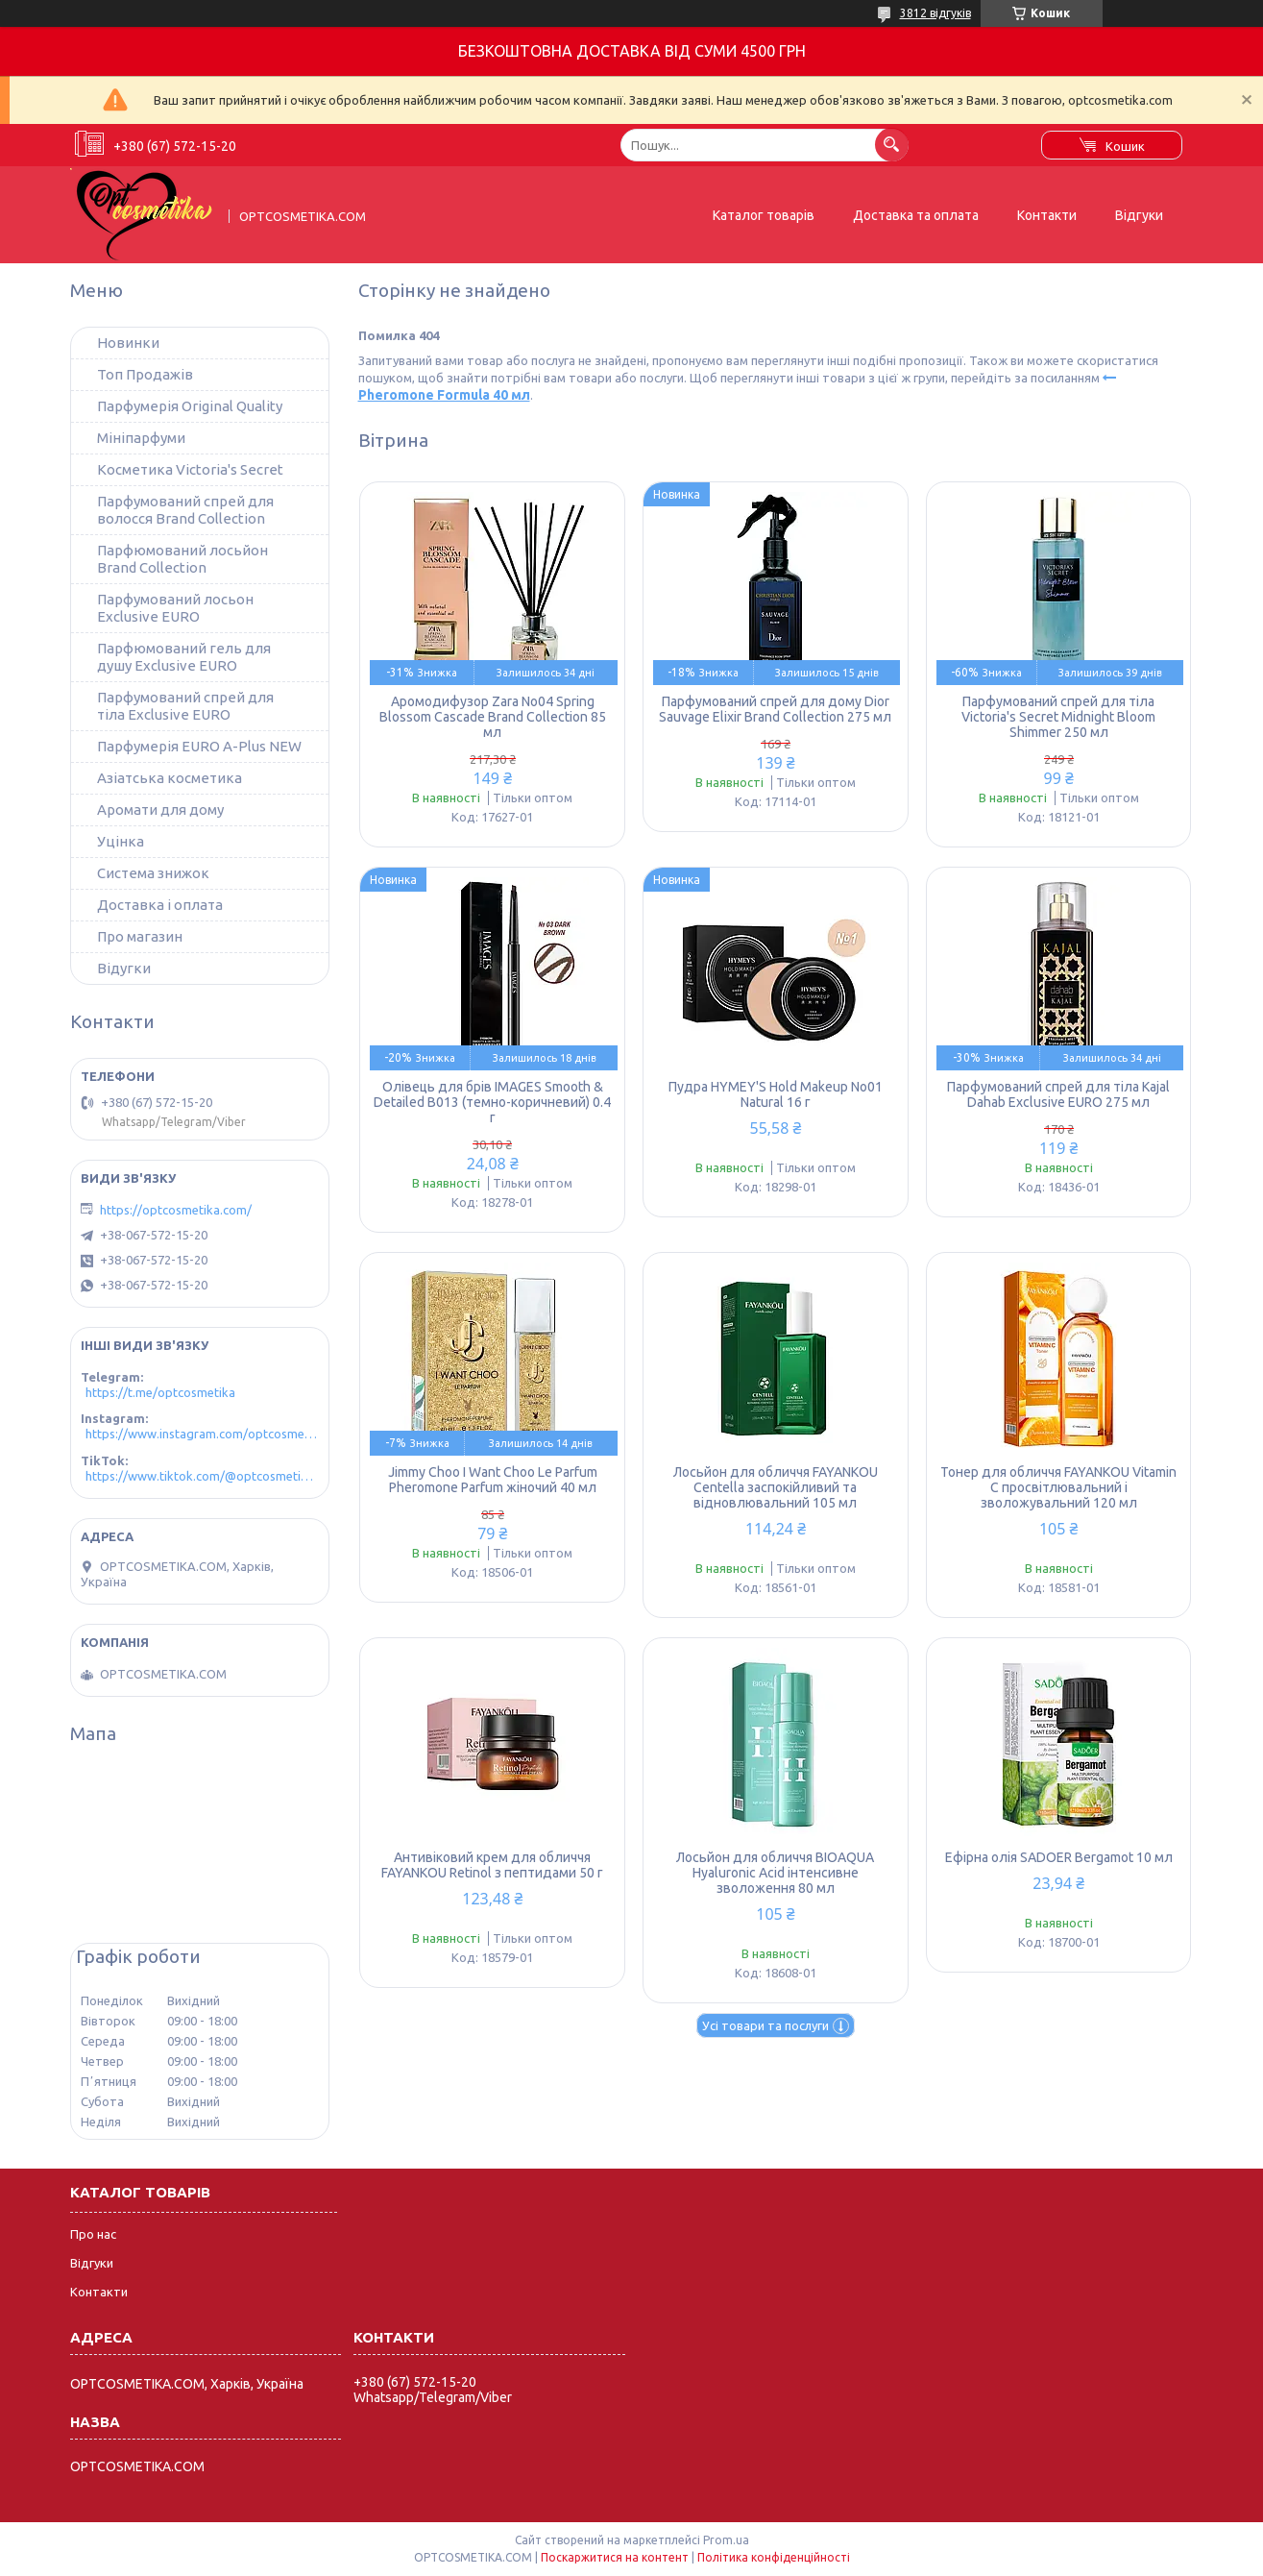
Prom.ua (726, 2540)
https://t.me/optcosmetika (160, 1392)
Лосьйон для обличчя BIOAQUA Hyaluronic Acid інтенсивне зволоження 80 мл (775, 1873)
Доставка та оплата (916, 215)
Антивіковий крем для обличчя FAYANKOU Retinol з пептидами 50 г (492, 1865)
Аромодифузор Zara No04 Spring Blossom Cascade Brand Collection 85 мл (492, 717)
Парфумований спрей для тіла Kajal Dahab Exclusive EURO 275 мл (1058, 1094)
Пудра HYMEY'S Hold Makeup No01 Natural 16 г (775, 1094)
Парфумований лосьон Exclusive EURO (175, 608)
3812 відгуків (935, 13)
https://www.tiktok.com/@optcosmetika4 (202, 1476)
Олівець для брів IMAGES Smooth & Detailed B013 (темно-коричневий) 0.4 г (492, 1102)
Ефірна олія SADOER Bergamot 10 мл (1059, 1857)
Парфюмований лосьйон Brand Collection (182, 559)
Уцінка (120, 841)
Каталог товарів (763, 215)
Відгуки (1139, 215)
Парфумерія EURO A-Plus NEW (199, 746)
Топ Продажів (145, 374)
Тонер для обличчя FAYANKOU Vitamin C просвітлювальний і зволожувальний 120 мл (1058, 1487)
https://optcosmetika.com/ (176, 1209)
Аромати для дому (160, 809)
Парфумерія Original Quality (189, 406)
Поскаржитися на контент (615, 2557)
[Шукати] (892, 144)
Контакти (1047, 215)
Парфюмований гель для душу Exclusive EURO (184, 657)
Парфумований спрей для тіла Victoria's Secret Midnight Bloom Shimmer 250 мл (1058, 717)
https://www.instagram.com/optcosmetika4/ (202, 1433)
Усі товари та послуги (765, 2025)
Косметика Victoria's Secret (190, 469)
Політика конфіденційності (773, 2557)
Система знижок (153, 873)
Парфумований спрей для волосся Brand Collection (185, 510)
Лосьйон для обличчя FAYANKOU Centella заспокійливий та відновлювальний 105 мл (775, 1487)
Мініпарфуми (141, 437)
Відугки (124, 968)
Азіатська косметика (169, 778)
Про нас (93, 2234)
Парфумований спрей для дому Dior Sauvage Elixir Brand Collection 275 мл (775, 709)
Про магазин (139, 936)
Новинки (128, 342)
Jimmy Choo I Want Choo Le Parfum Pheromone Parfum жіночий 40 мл (492, 1479)
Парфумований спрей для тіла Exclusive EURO (185, 706)
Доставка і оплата (160, 904)
